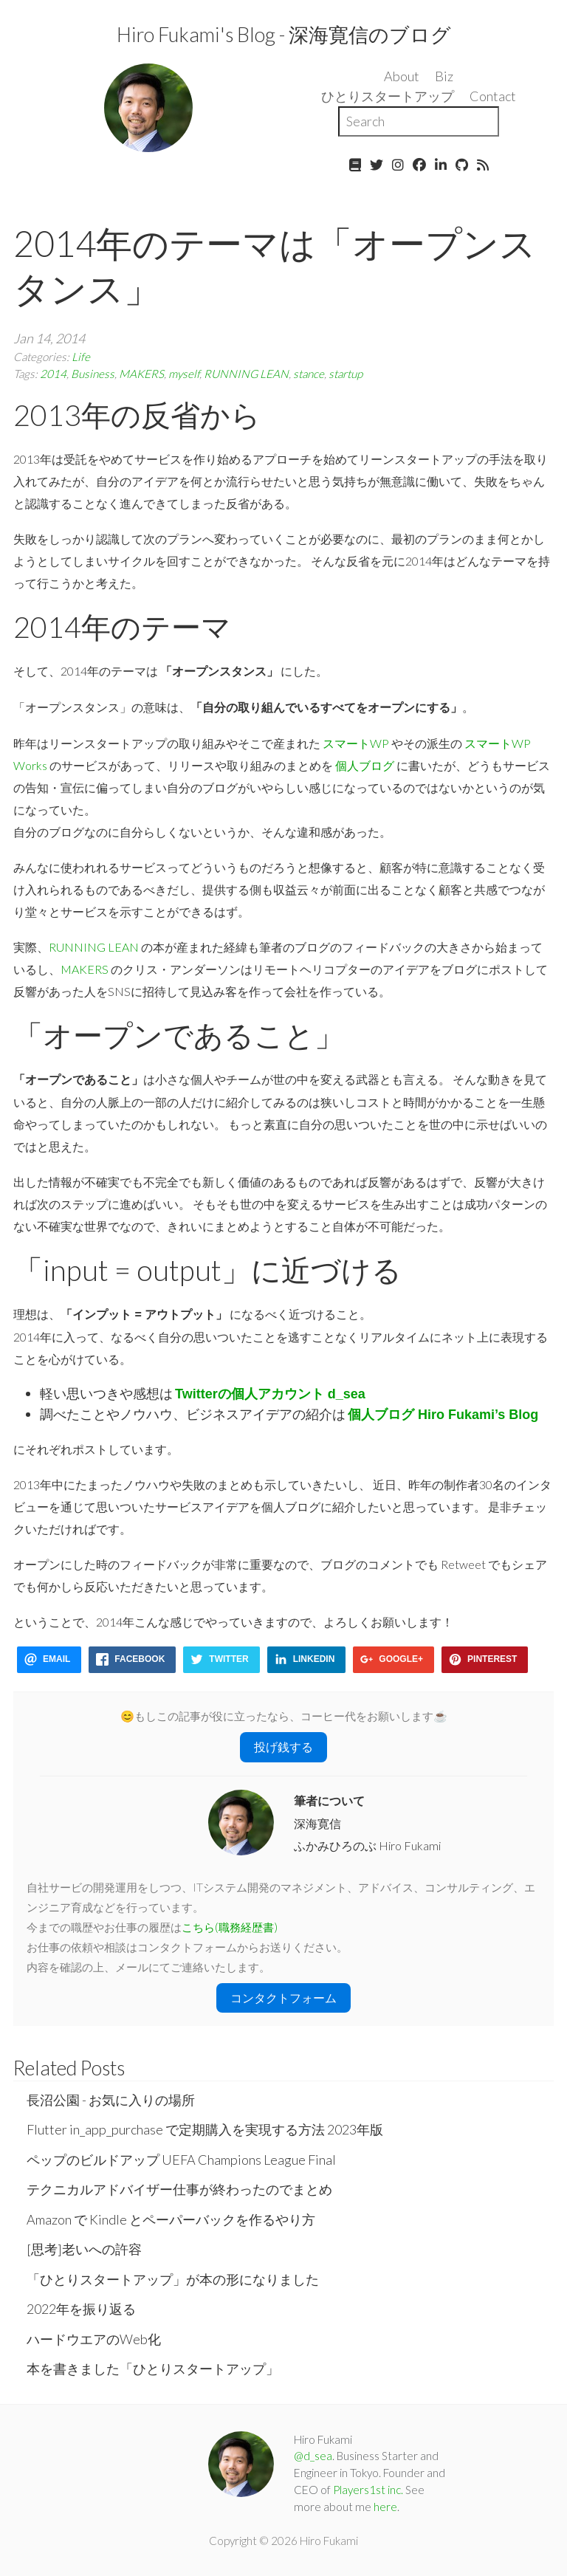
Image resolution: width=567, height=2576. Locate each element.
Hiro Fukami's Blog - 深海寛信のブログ (284, 34)
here (385, 2506)
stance (308, 373)
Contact (493, 96)
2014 (53, 373)
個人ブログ (364, 765)
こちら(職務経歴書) (230, 1927)
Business (92, 373)
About (401, 76)
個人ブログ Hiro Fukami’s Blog (443, 1414)
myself (183, 373)
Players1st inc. (368, 2489)
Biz (444, 76)
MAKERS (141, 373)
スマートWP (356, 743)
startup (345, 373)
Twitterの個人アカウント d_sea (270, 1394)
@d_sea (313, 2455)
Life (81, 356)
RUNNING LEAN (246, 373)
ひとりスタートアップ (387, 96)
